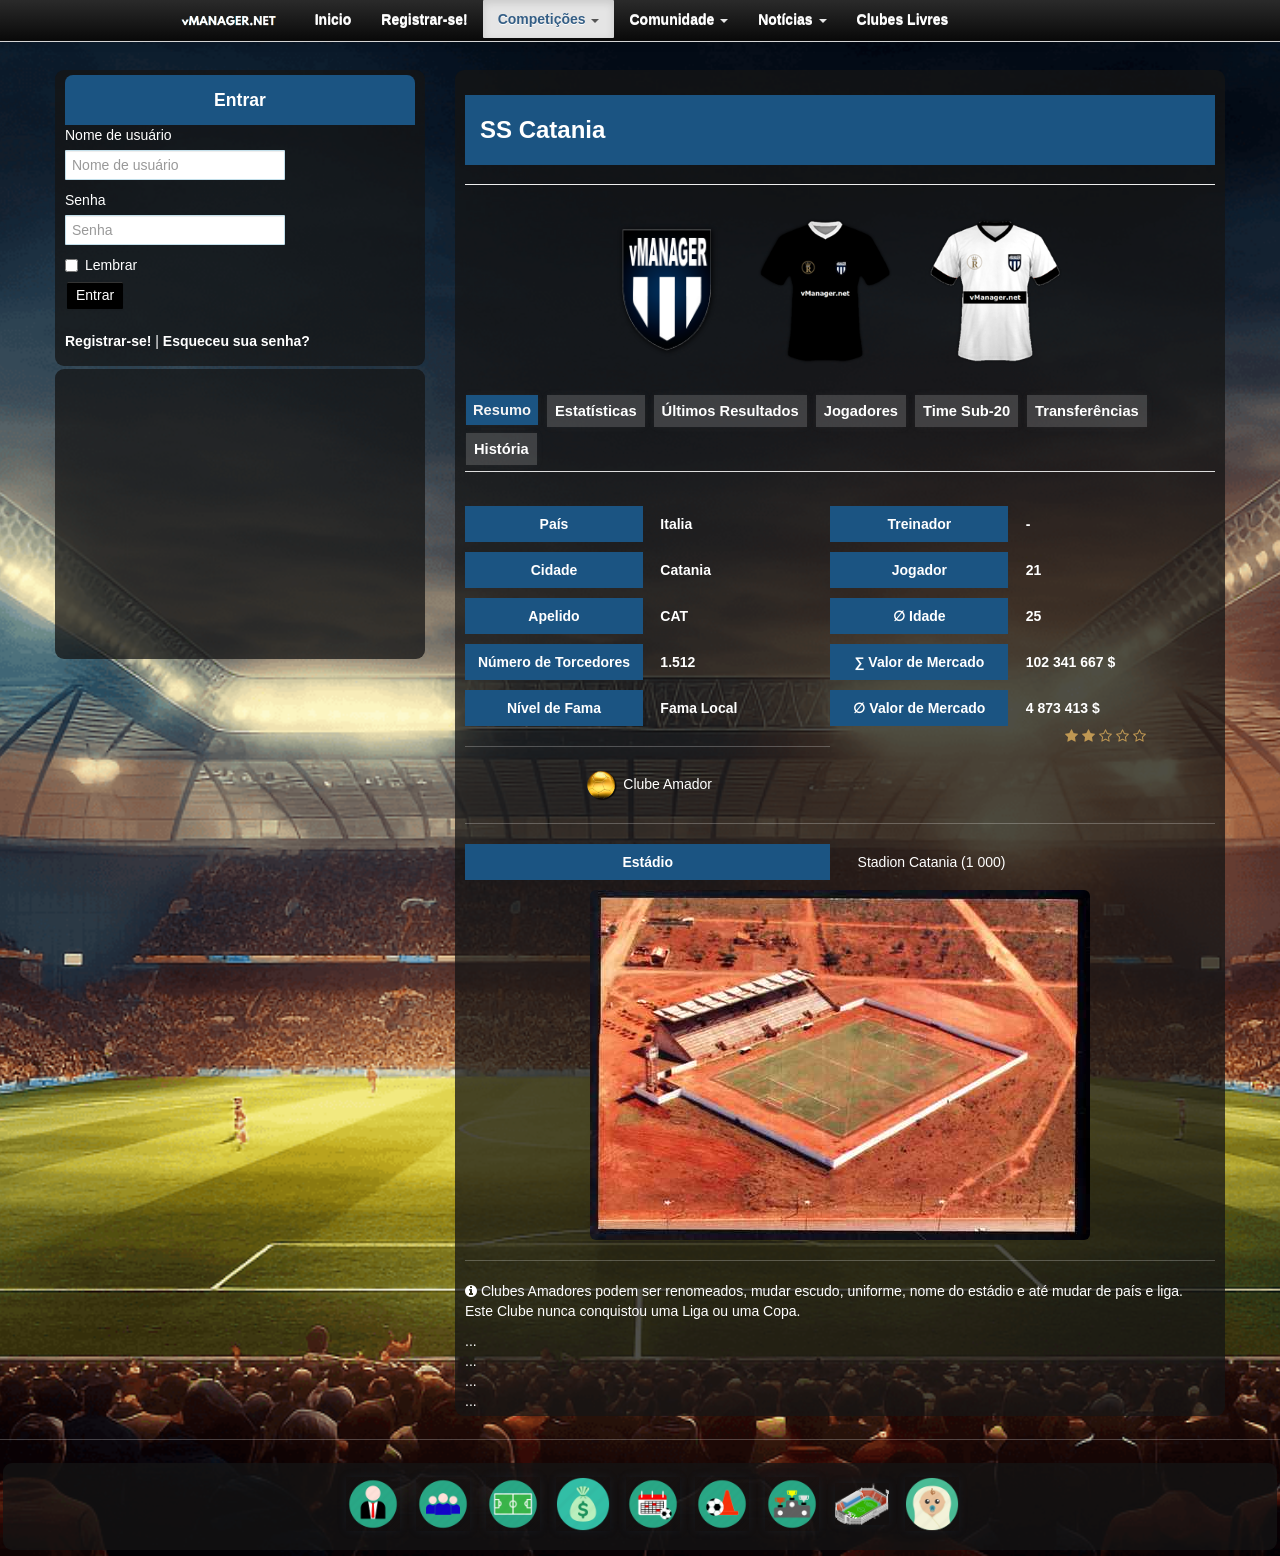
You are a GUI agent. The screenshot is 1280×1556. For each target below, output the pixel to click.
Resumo (502, 410)
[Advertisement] (240, 514)
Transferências (1087, 411)
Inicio (333, 19)
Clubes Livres (903, 19)
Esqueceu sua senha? (236, 341)
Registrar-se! (424, 19)
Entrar (95, 295)
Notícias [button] (792, 19)
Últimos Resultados (730, 411)
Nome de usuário (118, 135)
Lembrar (101, 265)
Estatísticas (596, 411)
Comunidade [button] (678, 19)
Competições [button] (549, 19)
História (501, 449)
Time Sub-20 (966, 411)
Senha (85, 200)
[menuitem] (333, 19)
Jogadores (861, 411)
